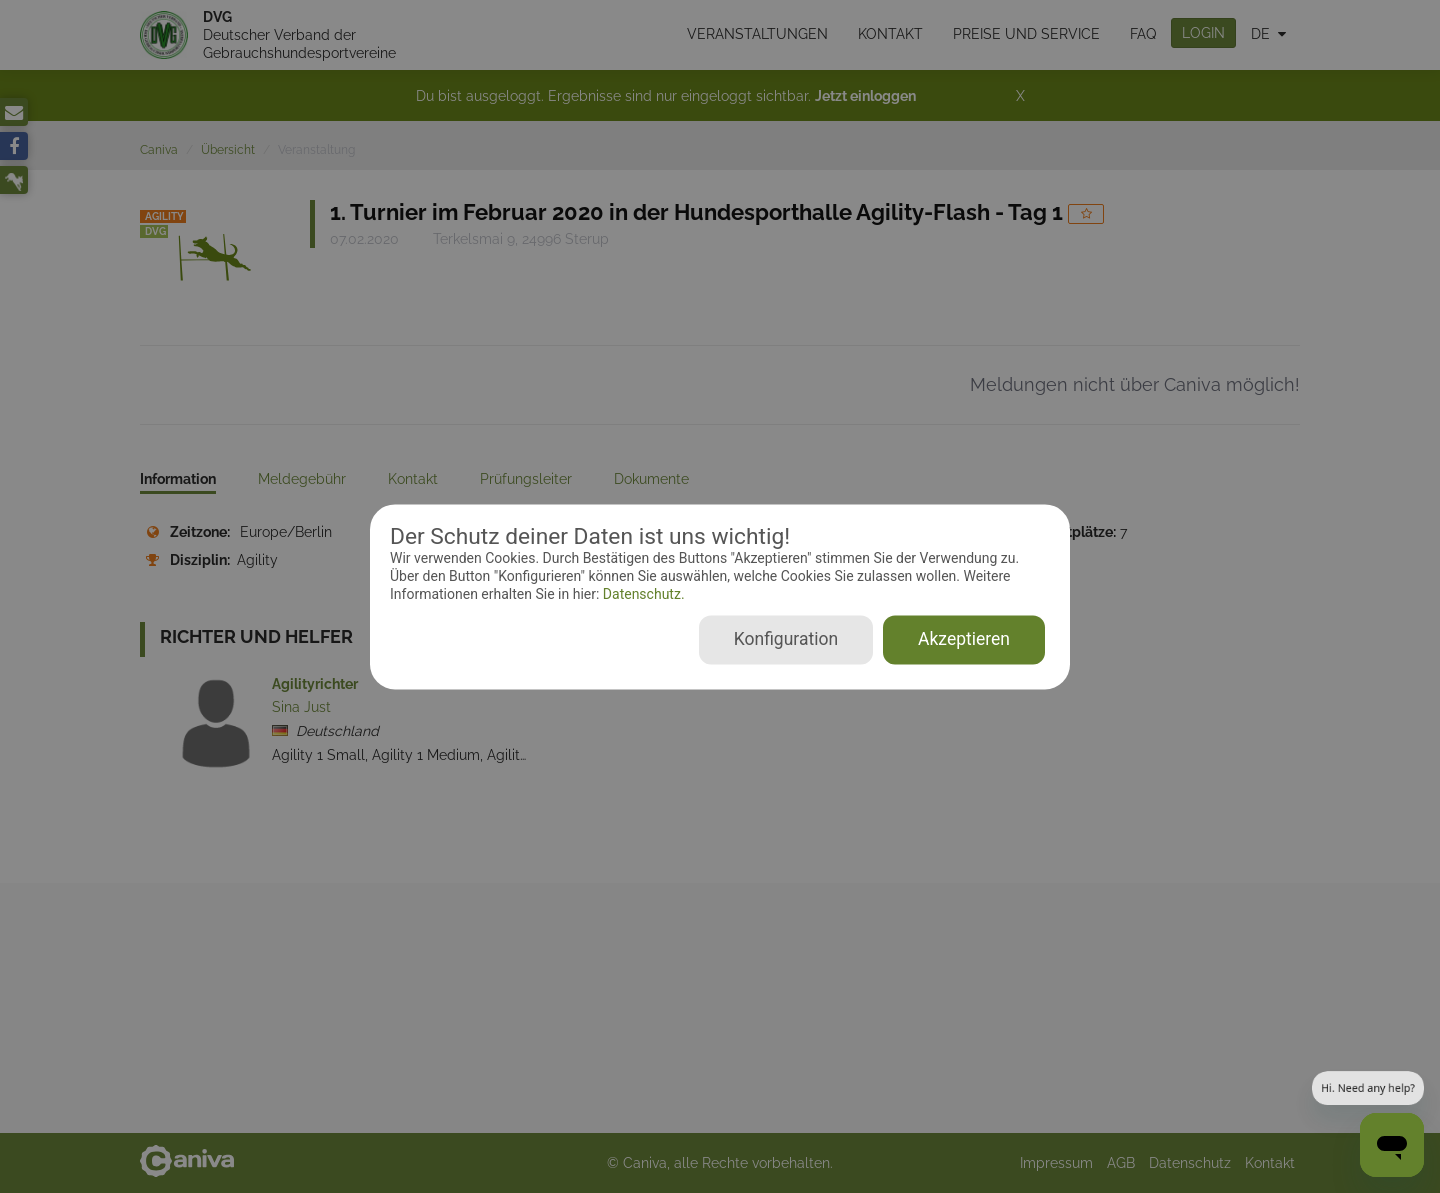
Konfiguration (786, 639)
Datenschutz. (641, 595)
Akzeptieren (964, 639)
